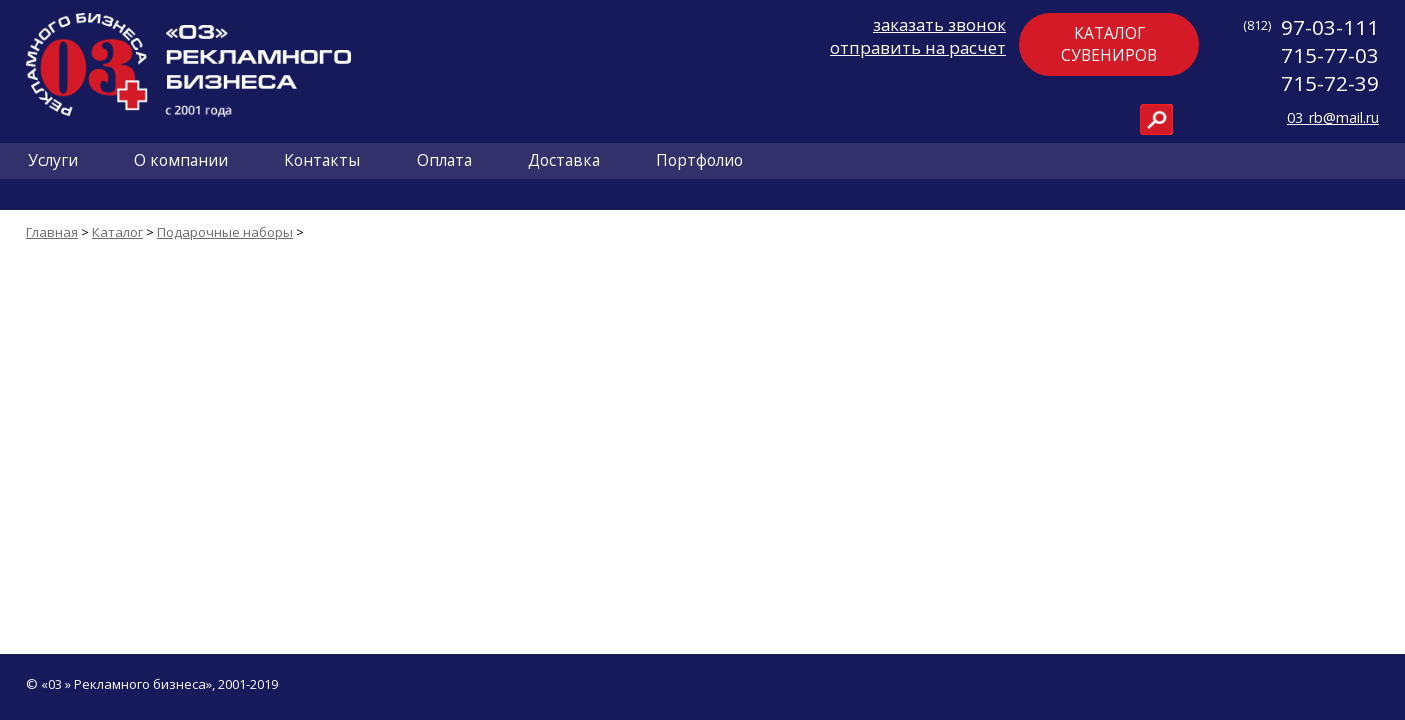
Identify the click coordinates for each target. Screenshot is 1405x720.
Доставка (564, 160)
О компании (181, 160)
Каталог (117, 232)
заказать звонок (939, 24)
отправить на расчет (918, 47)
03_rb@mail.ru (1333, 117)
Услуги (53, 160)
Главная (52, 232)
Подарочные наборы (225, 232)
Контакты (322, 160)
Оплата (444, 160)
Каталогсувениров (1109, 44)
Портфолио (699, 160)
